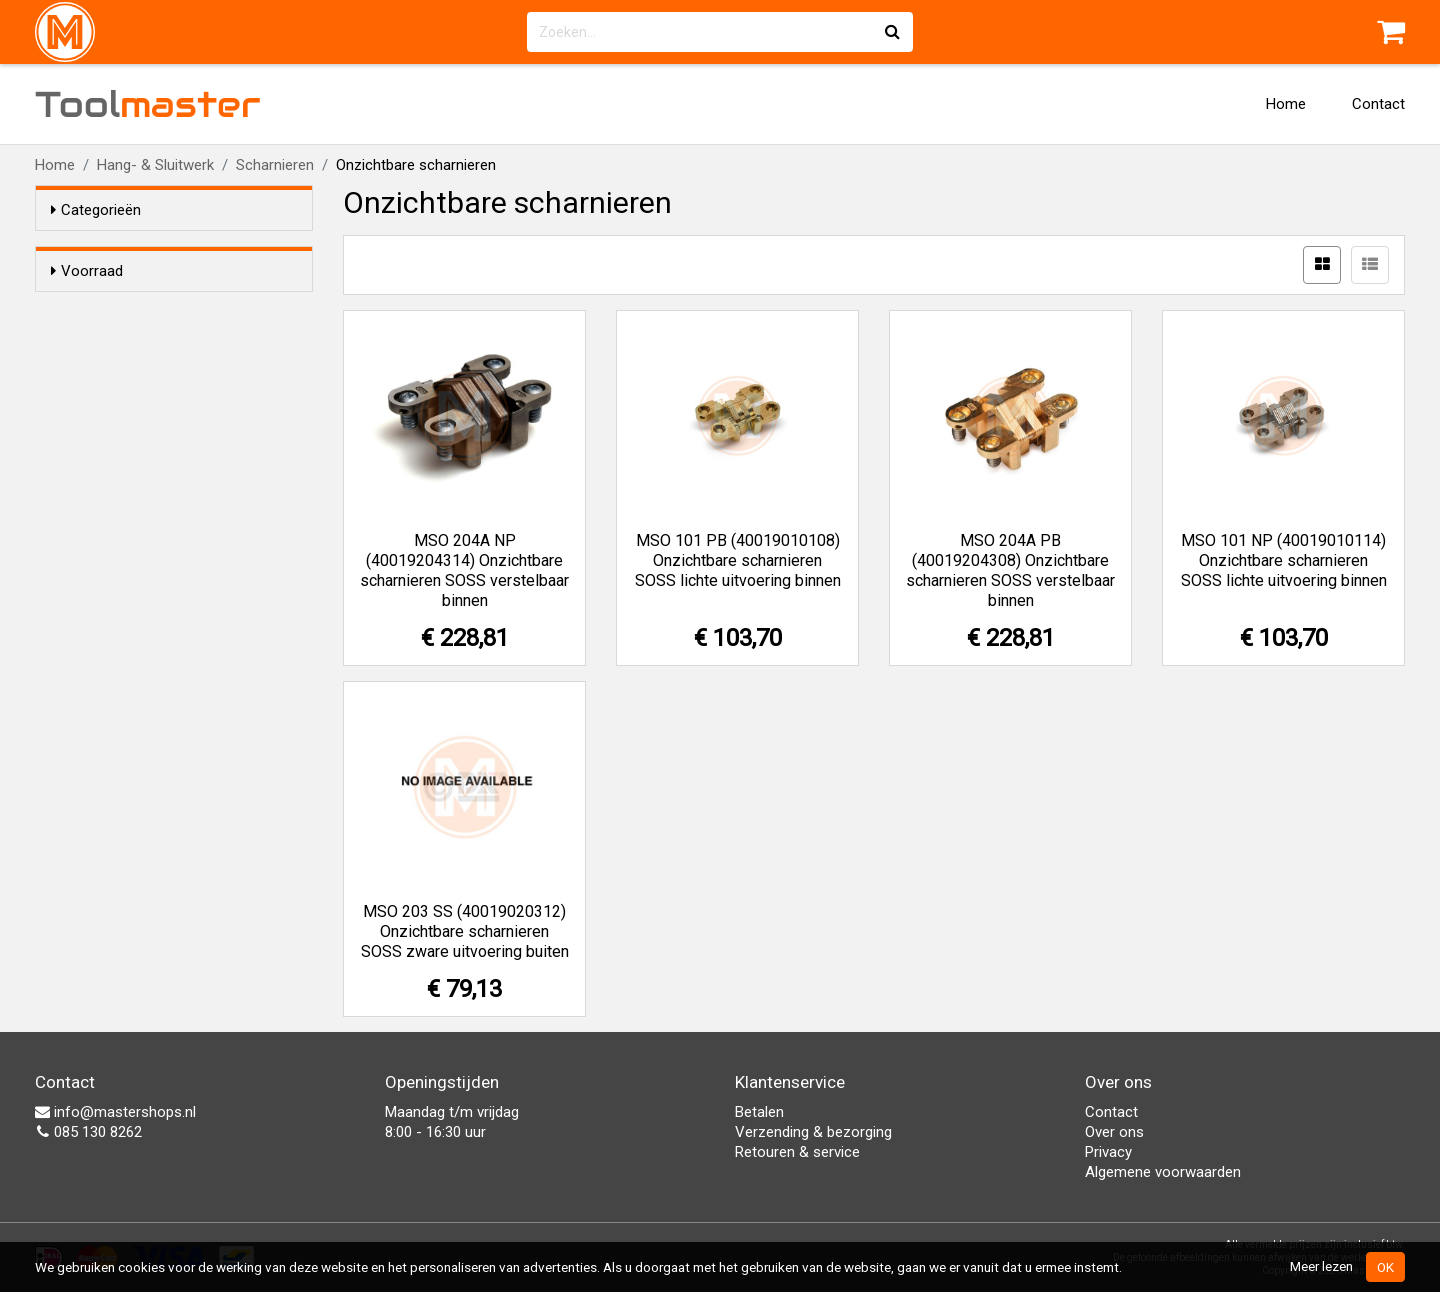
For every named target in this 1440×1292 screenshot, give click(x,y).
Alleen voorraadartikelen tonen (181, 309)
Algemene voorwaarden (1163, 1172)
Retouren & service (797, 1152)
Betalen (759, 1112)
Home (1286, 104)
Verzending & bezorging (813, 1132)
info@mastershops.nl (115, 1112)
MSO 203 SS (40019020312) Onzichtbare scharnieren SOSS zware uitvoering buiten (465, 931)
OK (1385, 1267)
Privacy (1108, 1152)
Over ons (1114, 1132)
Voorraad (87, 271)
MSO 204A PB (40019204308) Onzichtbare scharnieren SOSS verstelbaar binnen (1010, 570)
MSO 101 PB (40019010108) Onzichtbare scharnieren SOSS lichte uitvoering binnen (738, 560)
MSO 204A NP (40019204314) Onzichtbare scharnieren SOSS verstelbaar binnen (464, 570)
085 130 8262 (88, 1132)
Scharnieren (275, 165)
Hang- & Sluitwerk (155, 165)
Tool (148, 104)
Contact (1378, 104)
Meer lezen (1321, 1266)
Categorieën (96, 210)
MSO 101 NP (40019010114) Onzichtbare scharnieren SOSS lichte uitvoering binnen (1284, 560)
